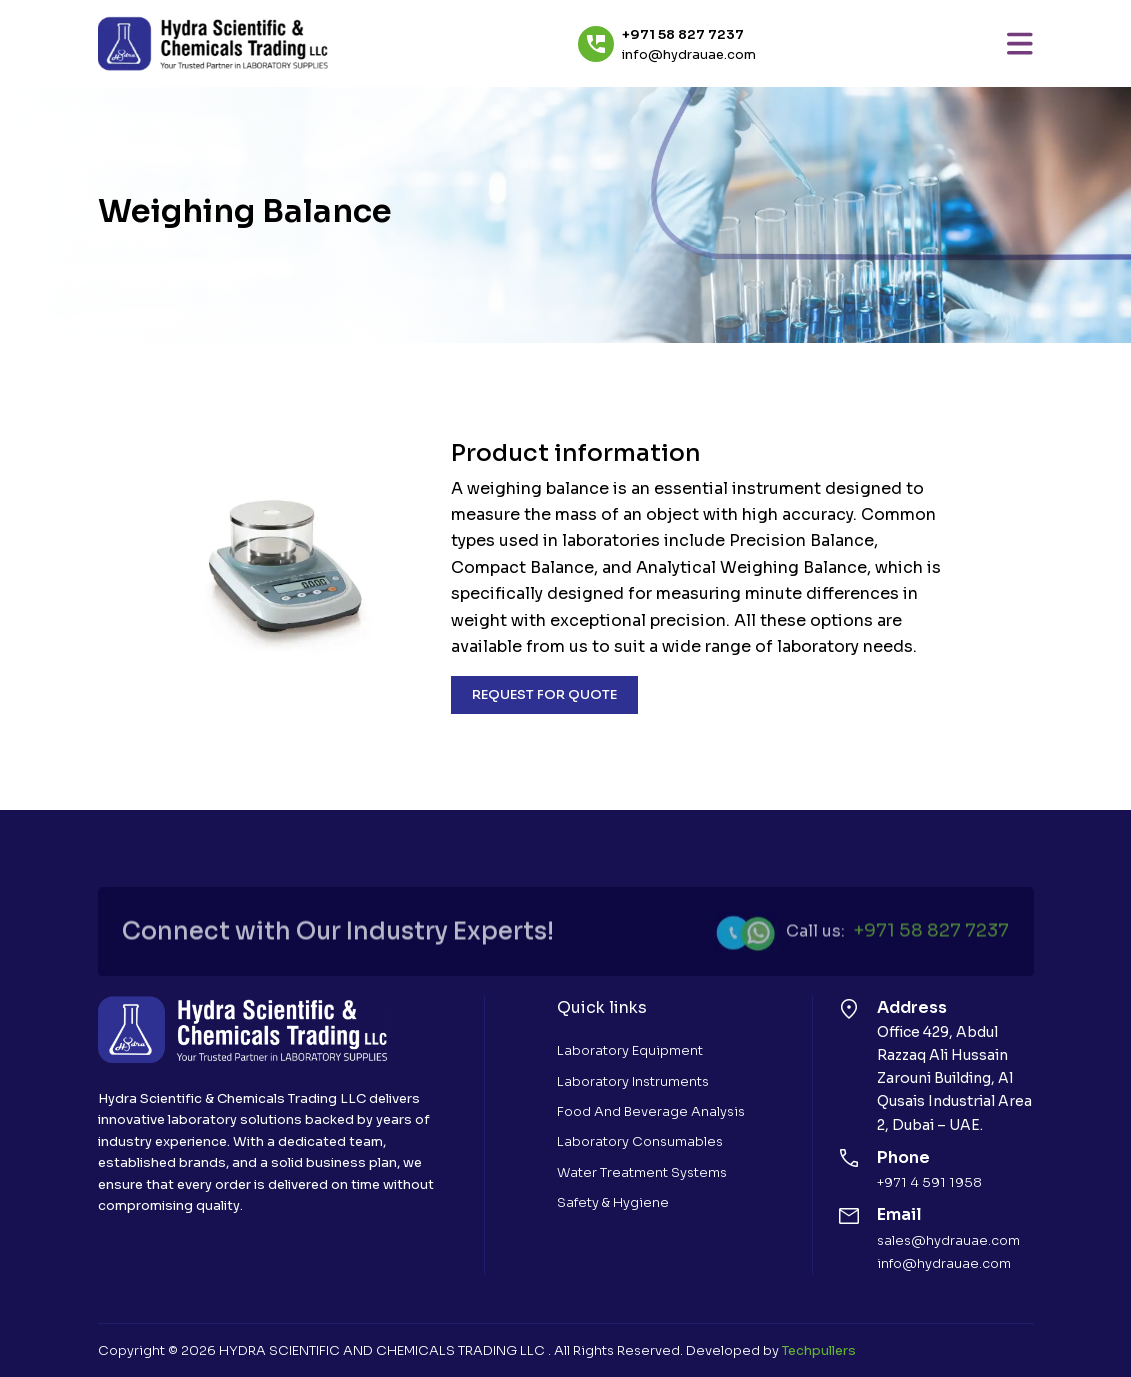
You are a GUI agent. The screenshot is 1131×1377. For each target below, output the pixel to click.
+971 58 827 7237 (683, 35)
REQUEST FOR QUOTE (544, 694)
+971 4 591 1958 (929, 1182)
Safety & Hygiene (613, 1202)
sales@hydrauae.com (948, 1240)
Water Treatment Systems (642, 1172)
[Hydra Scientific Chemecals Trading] (213, 43)
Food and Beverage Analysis (651, 1111)
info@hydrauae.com (689, 55)
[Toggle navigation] (1020, 43)
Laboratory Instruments (633, 1081)
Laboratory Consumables (640, 1141)
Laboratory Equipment (630, 1050)
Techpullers (819, 1350)
